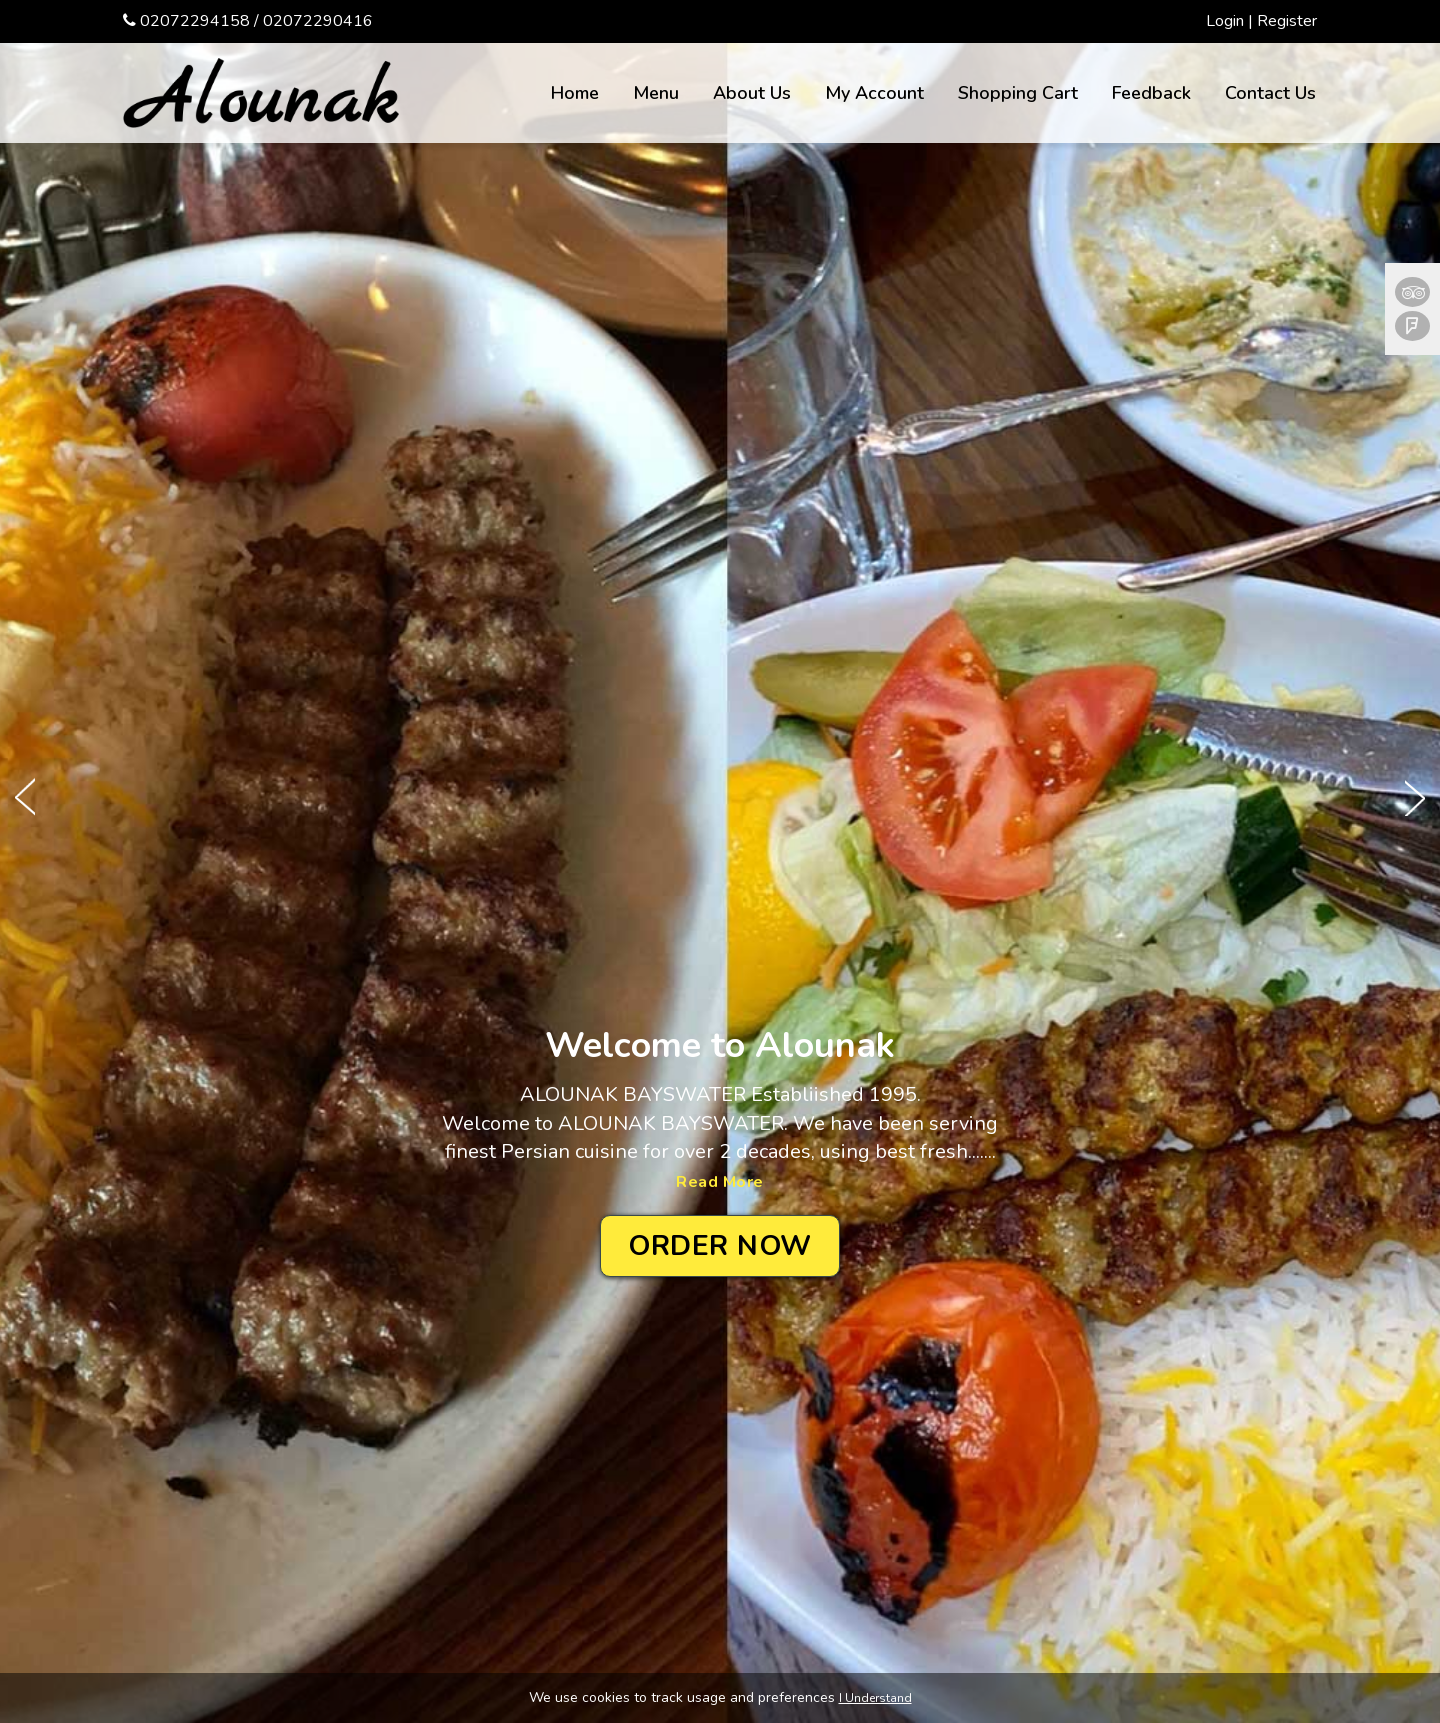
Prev (25, 795)
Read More (720, 1182)
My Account (874, 93)
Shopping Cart (1018, 93)
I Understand (875, 1698)
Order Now (720, 1246)
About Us (752, 93)
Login (1225, 21)
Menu (656, 93)
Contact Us (1270, 93)
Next (1415, 795)
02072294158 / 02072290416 (256, 21)
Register (1287, 21)
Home (575, 93)
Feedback (1151, 93)
